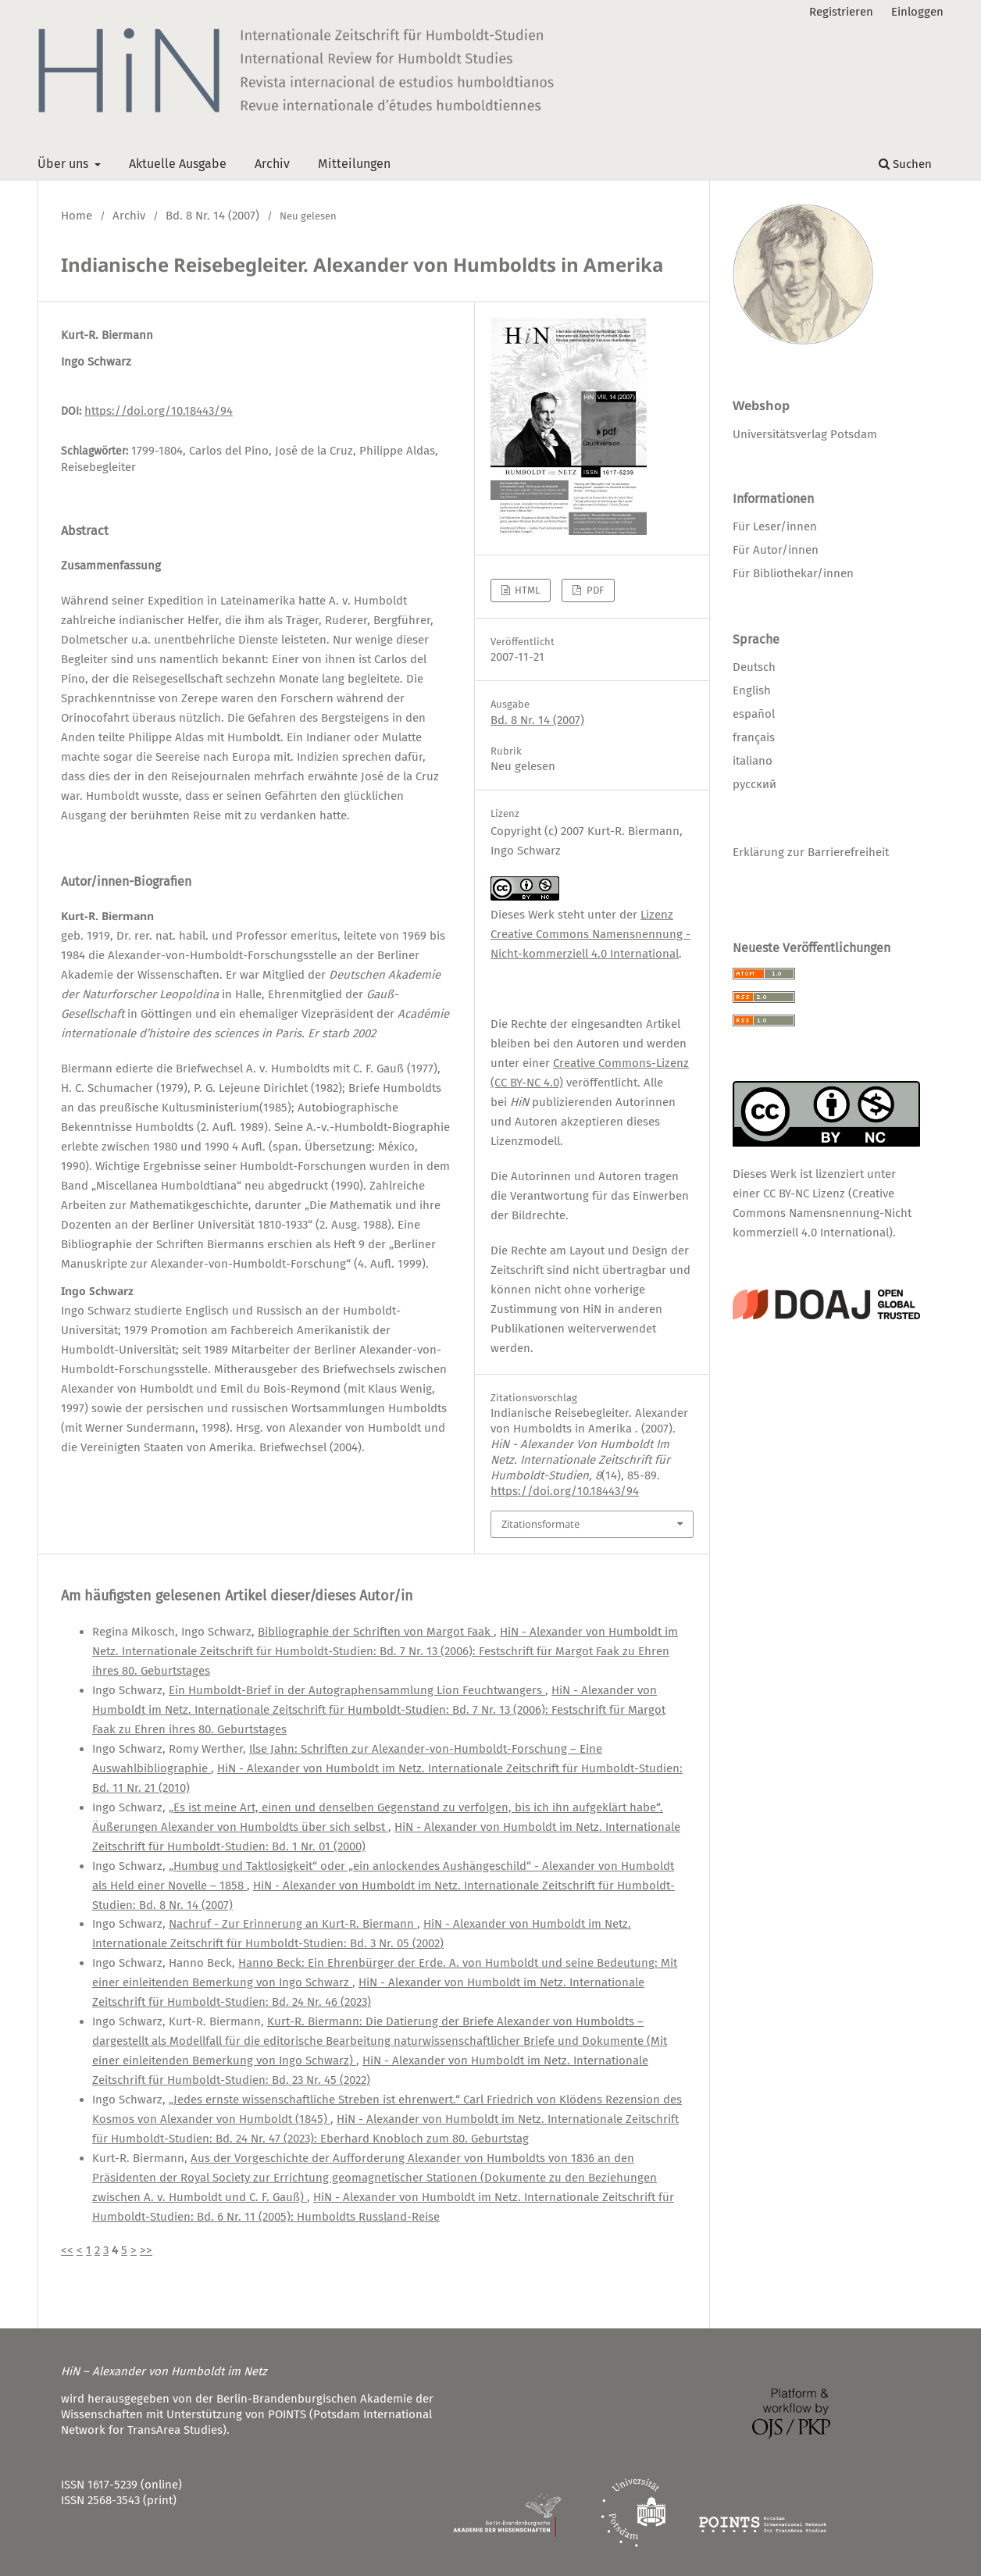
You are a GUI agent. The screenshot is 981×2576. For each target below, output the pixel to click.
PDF (594, 590)
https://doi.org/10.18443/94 (158, 411)
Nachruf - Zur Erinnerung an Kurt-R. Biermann (293, 1924)
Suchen (905, 164)
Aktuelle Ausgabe (178, 163)
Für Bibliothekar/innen (793, 573)
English (752, 690)
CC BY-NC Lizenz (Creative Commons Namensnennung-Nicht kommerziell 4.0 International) (822, 1213)
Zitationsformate (540, 1524)
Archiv (272, 163)
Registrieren (841, 12)
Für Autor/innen (776, 550)
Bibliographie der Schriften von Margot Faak (376, 1632)
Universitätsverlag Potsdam (805, 434)
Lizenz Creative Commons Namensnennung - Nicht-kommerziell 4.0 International (590, 934)
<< (67, 2250)
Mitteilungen (354, 163)
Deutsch (754, 667)
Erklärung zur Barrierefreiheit (811, 852)
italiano (752, 761)
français (754, 737)
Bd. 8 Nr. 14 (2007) (212, 216)
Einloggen (917, 12)
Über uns (64, 163)
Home (76, 216)
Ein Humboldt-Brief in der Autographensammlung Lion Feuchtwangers (357, 1690)
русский (754, 784)
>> (146, 2250)
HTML (526, 590)
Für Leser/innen (775, 526)
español (754, 714)
